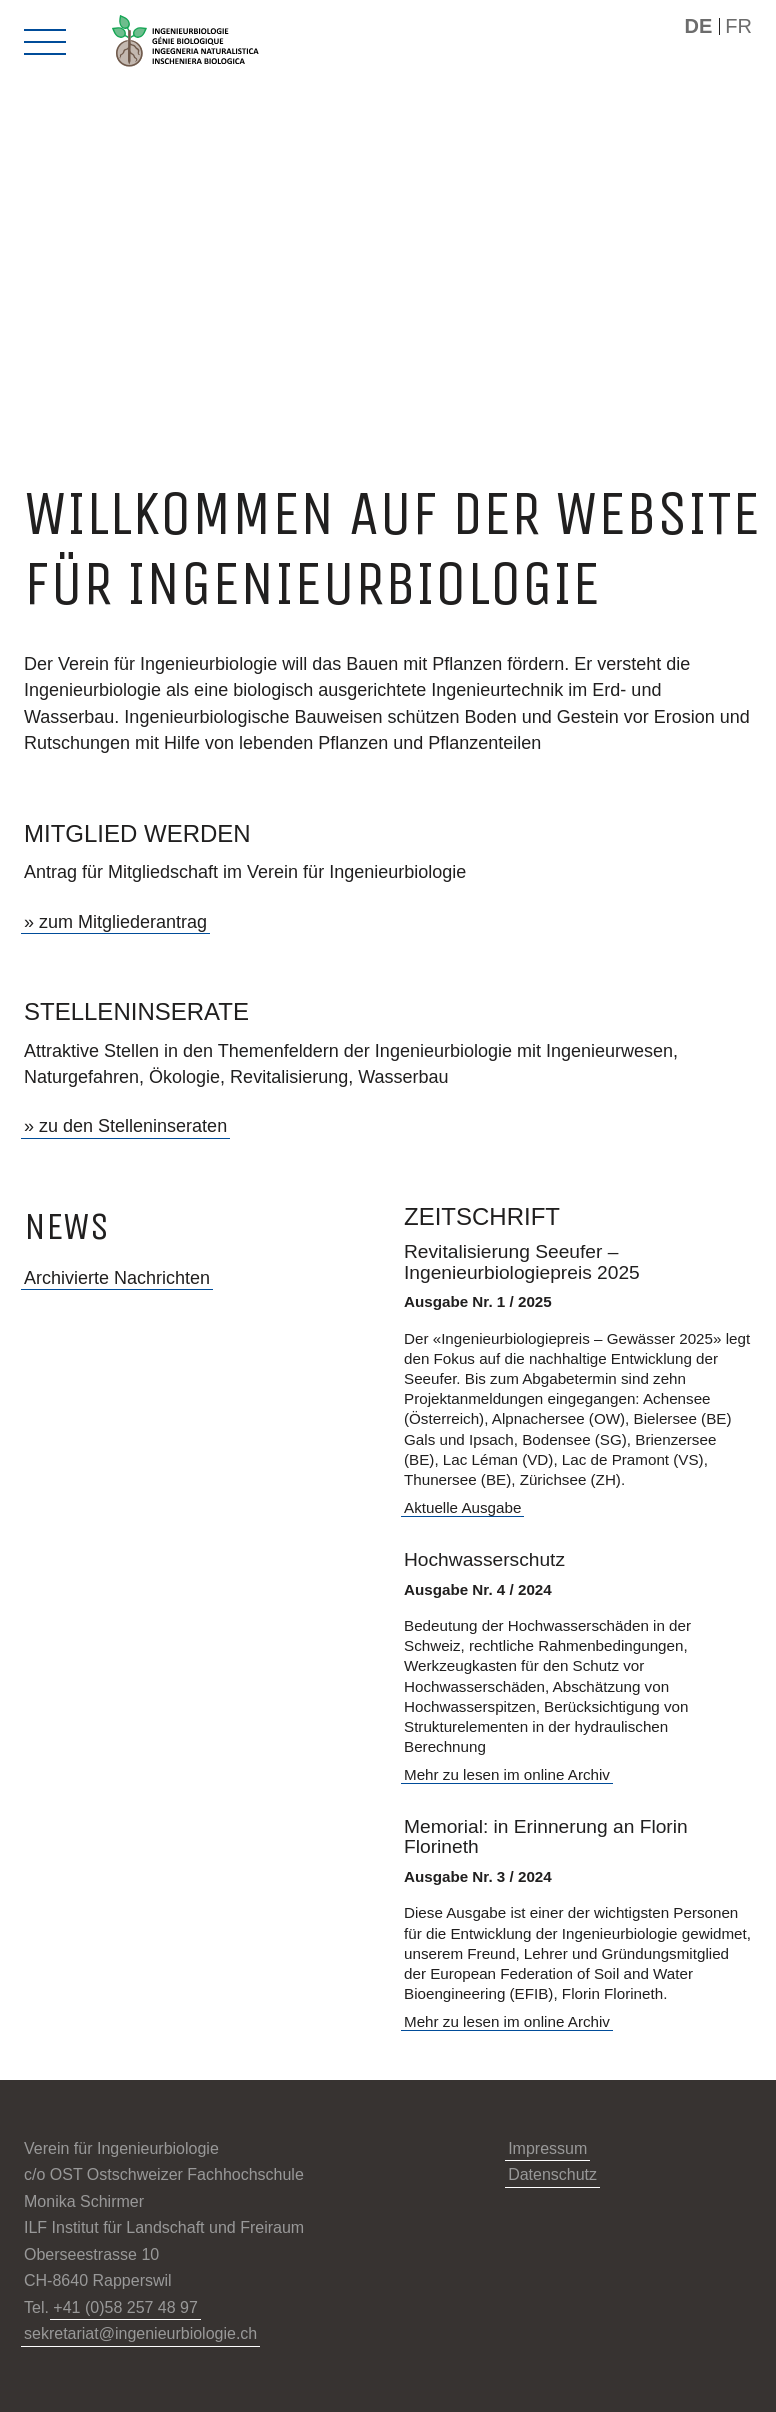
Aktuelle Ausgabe (462, 1507)
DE (698, 26)
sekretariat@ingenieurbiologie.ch (140, 2333)
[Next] (452, 399)
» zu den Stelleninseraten (125, 1126)
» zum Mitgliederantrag (115, 922)
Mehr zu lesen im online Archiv (507, 1774)
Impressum (547, 2148)
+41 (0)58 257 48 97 (125, 2307)
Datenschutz (552, 2174)
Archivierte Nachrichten (117, 1278)
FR (738, 26)
